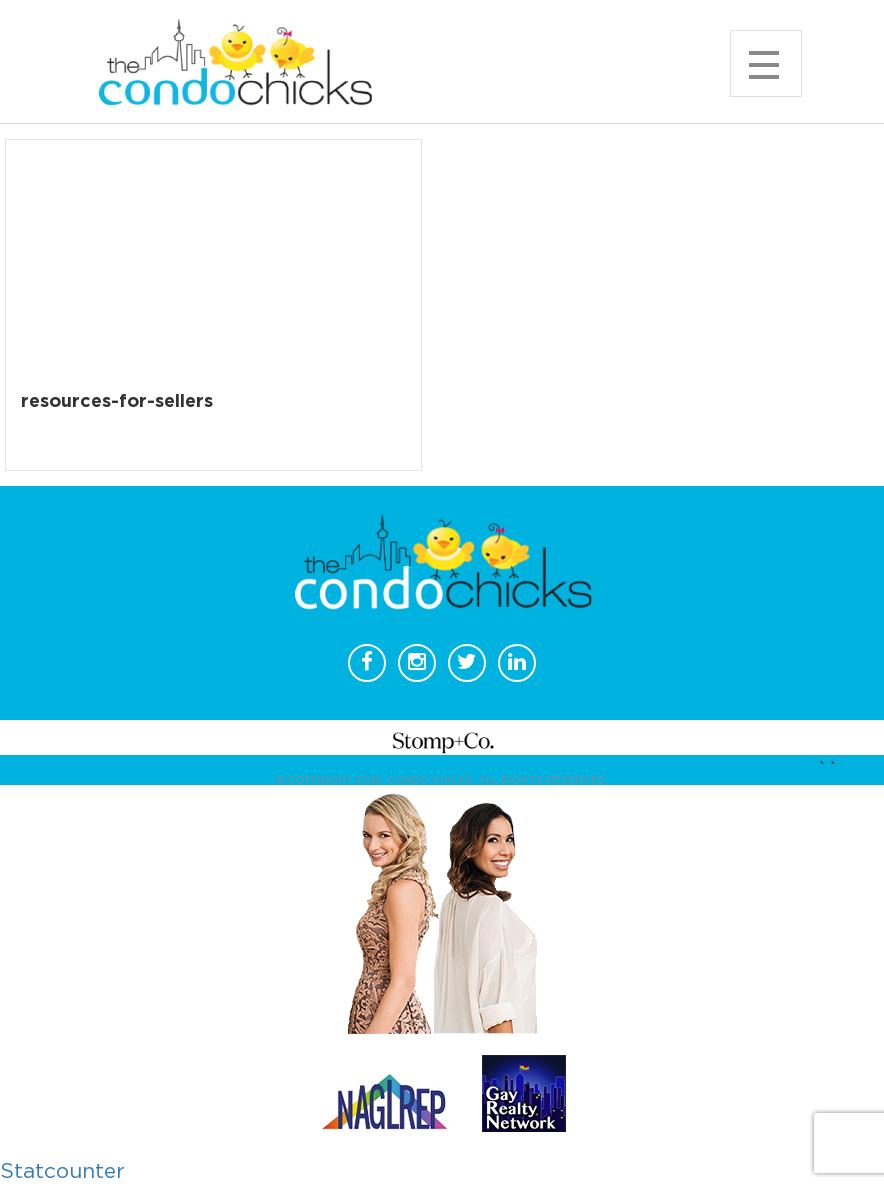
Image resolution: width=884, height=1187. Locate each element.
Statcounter (62, 1171)
